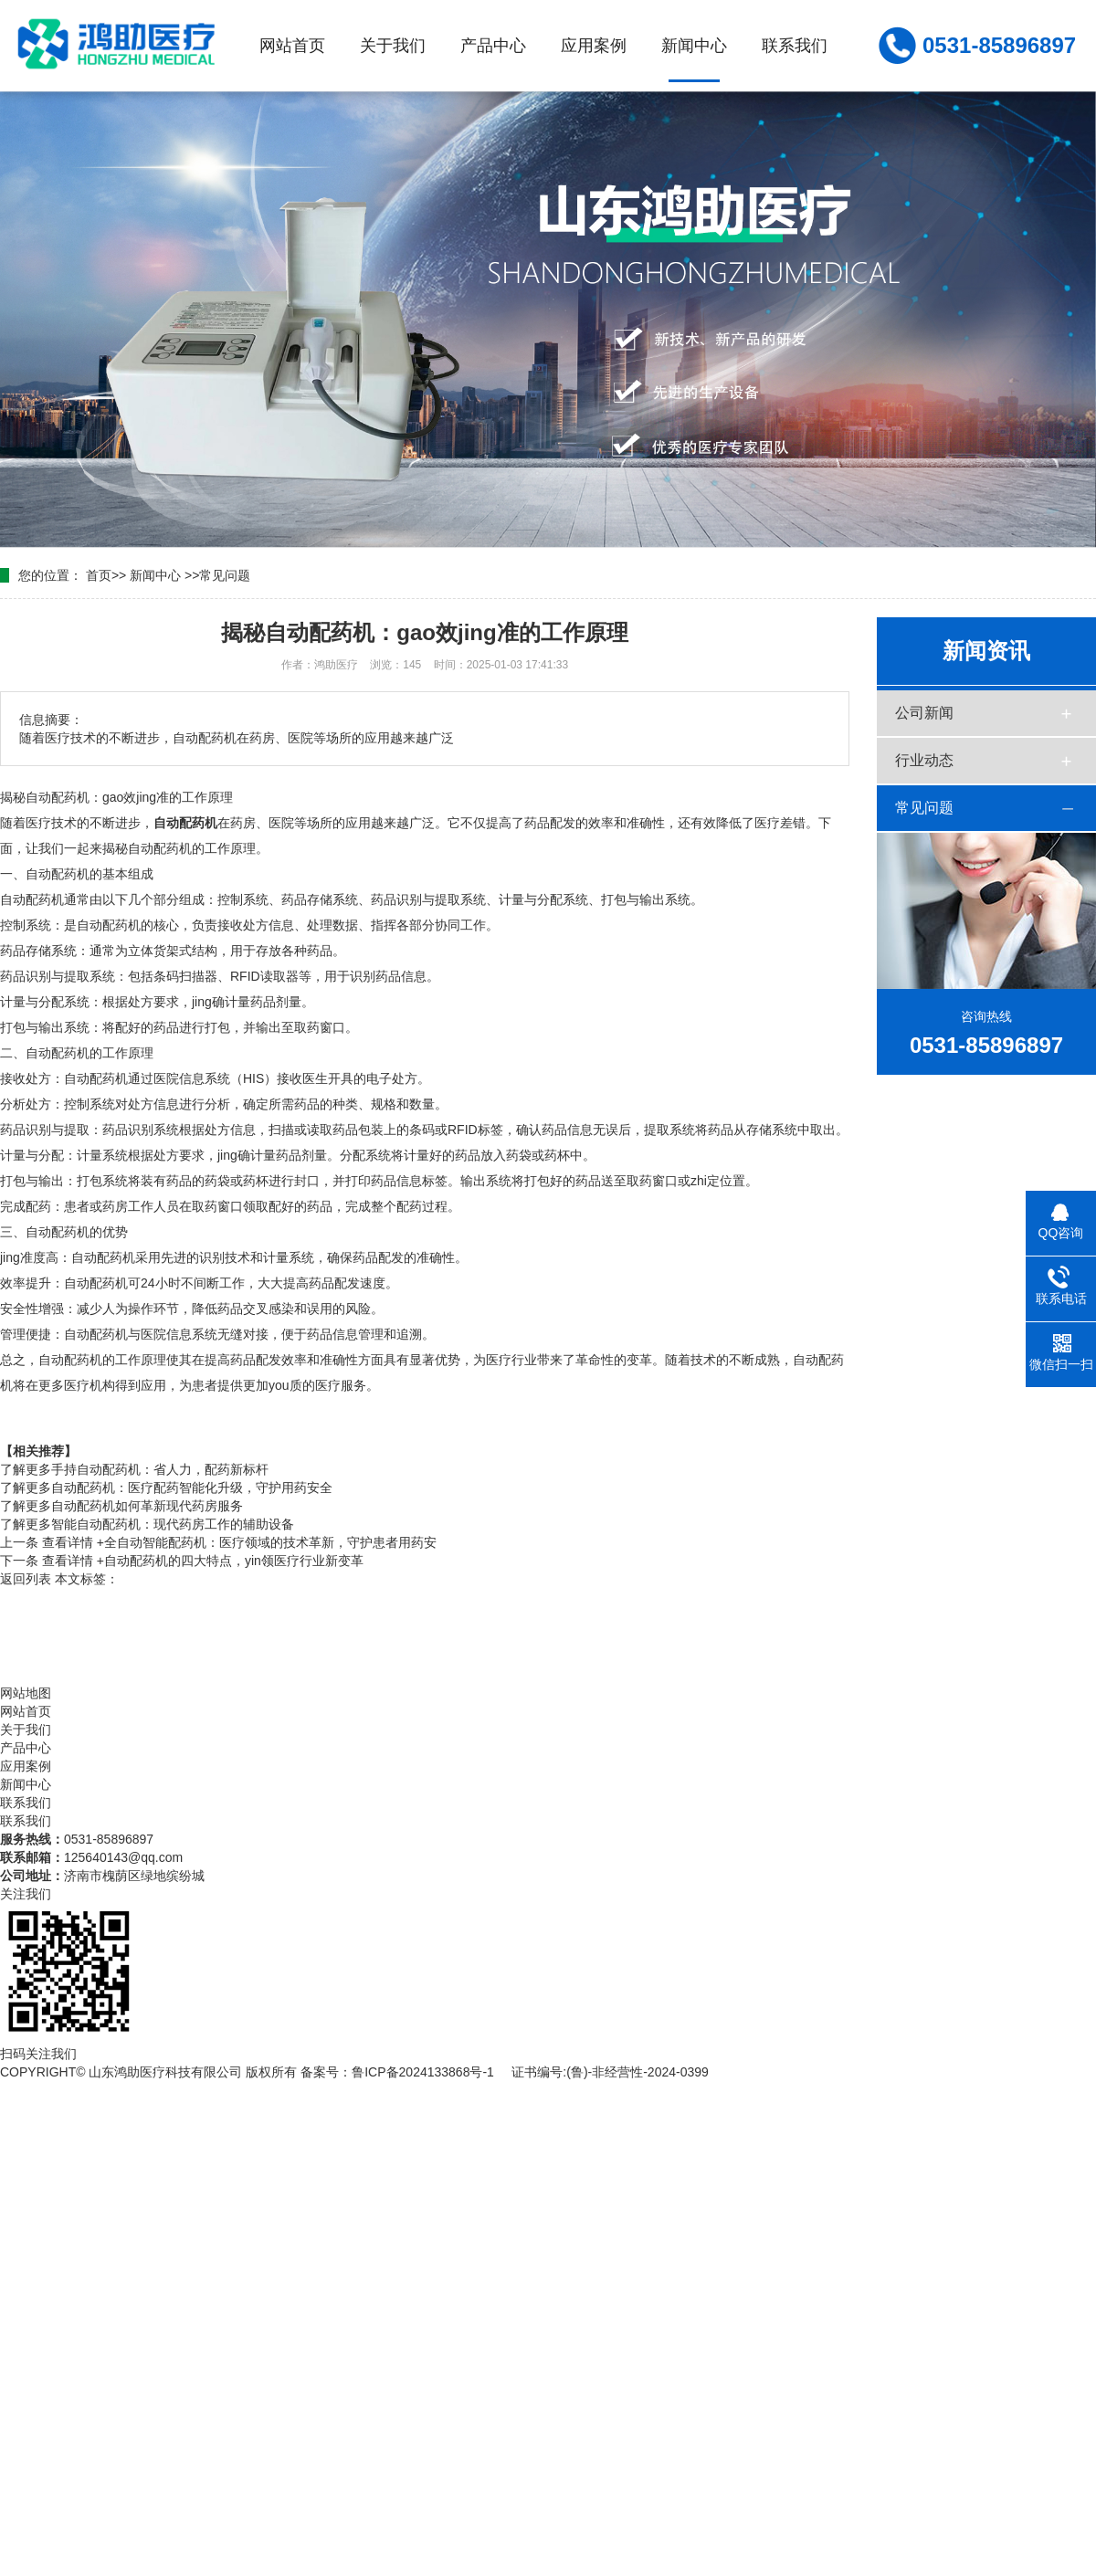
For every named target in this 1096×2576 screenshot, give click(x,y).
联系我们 (794, 46)
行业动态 (924, 760)
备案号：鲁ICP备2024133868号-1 (397, 2072)
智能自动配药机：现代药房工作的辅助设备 (147, 1524)
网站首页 (292, 46)
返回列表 (25, 1579)
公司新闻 (924, 712)
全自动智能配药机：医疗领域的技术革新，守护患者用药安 (239, 1542)
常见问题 (224, 575)
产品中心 (493, 46)
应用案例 (594, 46)
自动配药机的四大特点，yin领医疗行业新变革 (203, 1560)
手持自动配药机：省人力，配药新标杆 (134, 1469)
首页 (98, 575)
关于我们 (393, 46)
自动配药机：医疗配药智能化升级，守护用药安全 (166, 1487)
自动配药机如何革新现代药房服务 (121, 1505)
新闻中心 (694, 46)
